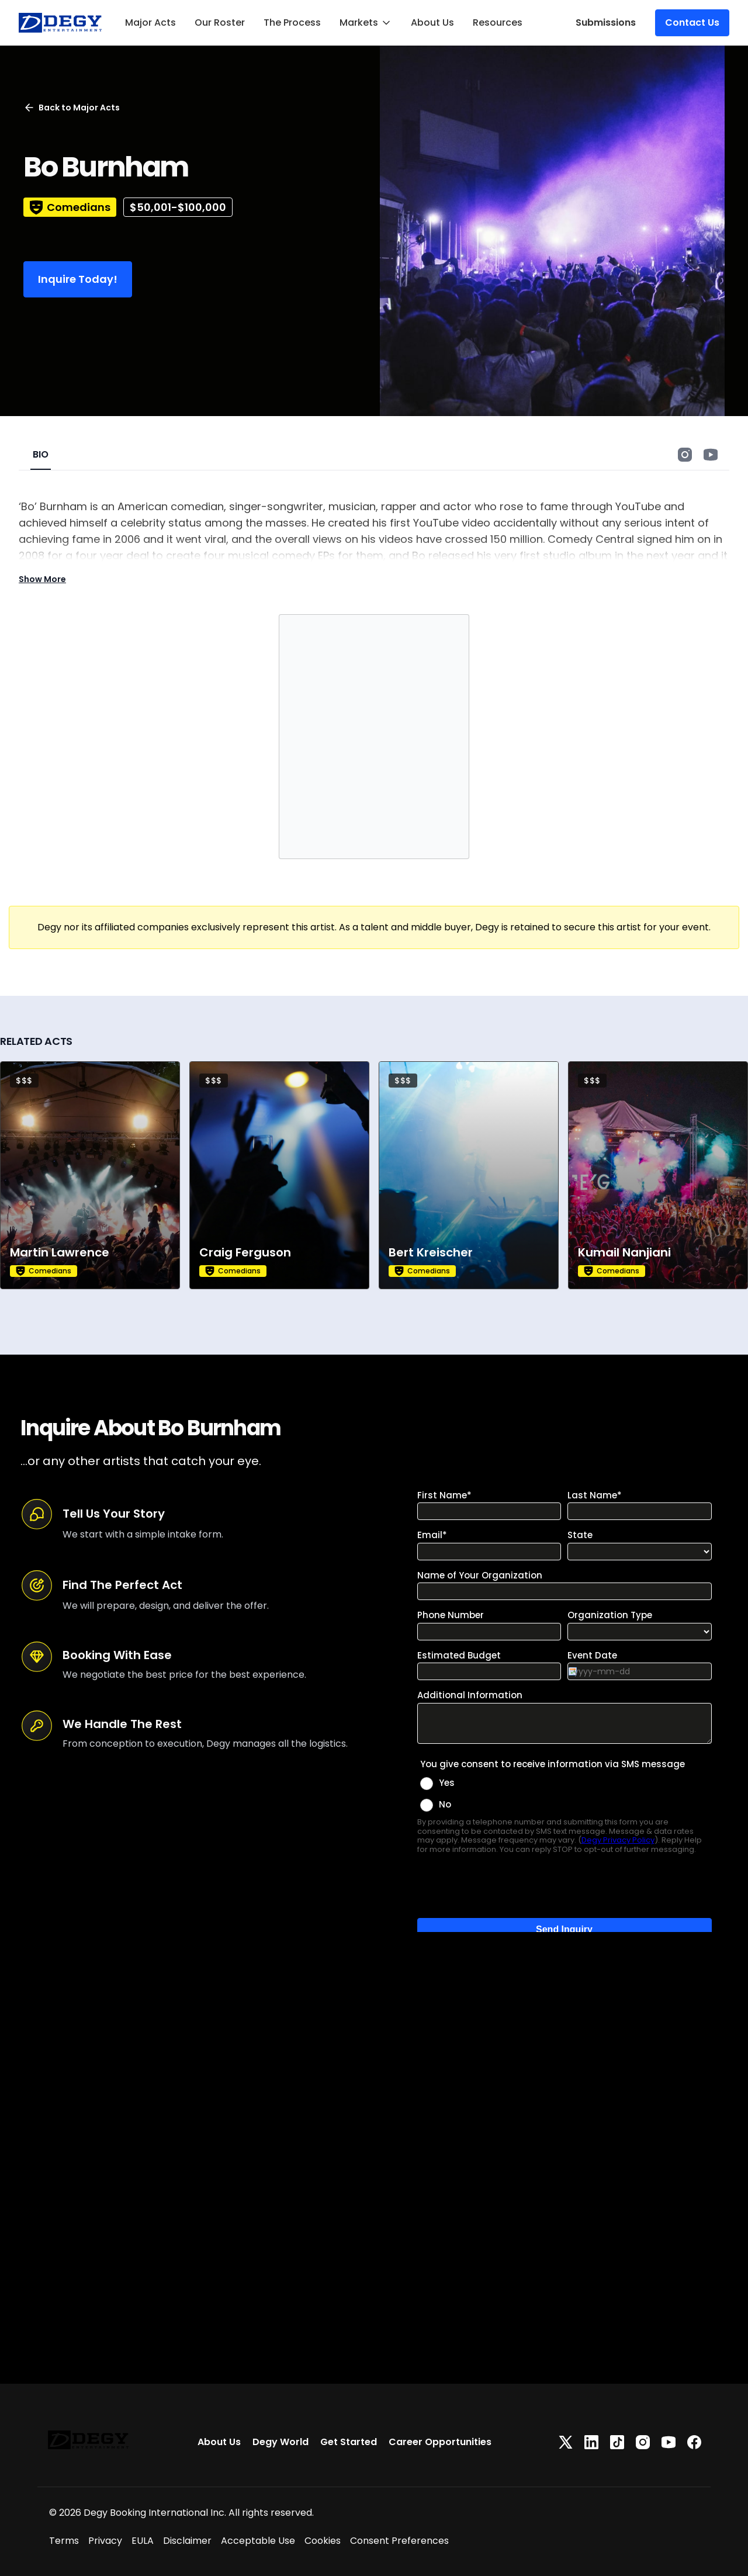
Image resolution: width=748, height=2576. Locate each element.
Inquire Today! (77, 279)
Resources (497, 22)
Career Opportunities (440, 2442)
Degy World (280, 2442)
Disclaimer (187, 2540)
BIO (41, 454)
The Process (292, 22)
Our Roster (220, 22)
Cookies (322, 2540)
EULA (142, 2540)
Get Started (348, 2442)
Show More (42, 579)
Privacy (105, 2540)
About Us (432, 22)
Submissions (606, 22)
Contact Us (692, 22)
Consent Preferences (399, 2540)
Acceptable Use (258, 2540)
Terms (64, 2540)
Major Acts (150, 22)
